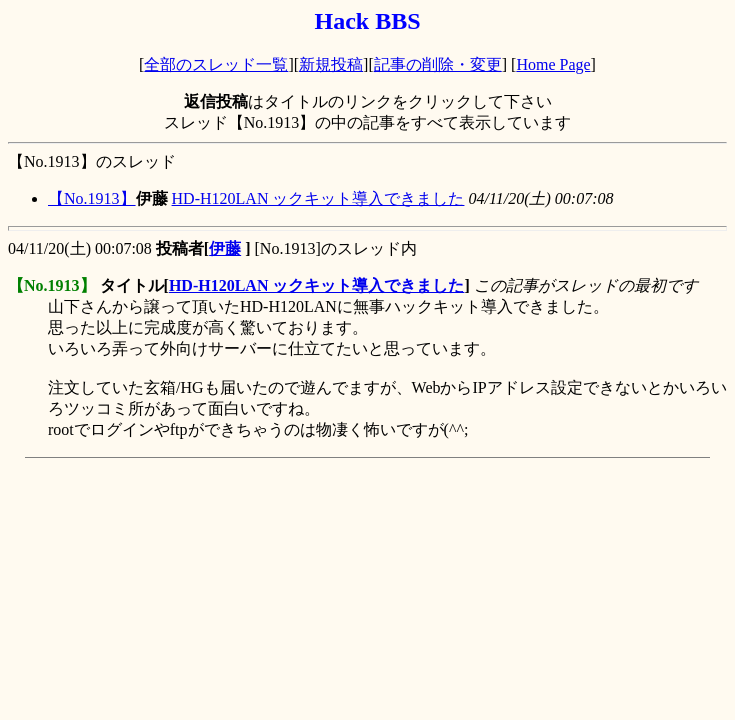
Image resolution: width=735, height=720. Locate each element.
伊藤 (225, 248)
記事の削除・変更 (438, 64)
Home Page (553, 64)
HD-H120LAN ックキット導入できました (318, 198)
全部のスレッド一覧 (216, 64)
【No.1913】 (92, 198)
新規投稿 (331, 64)
